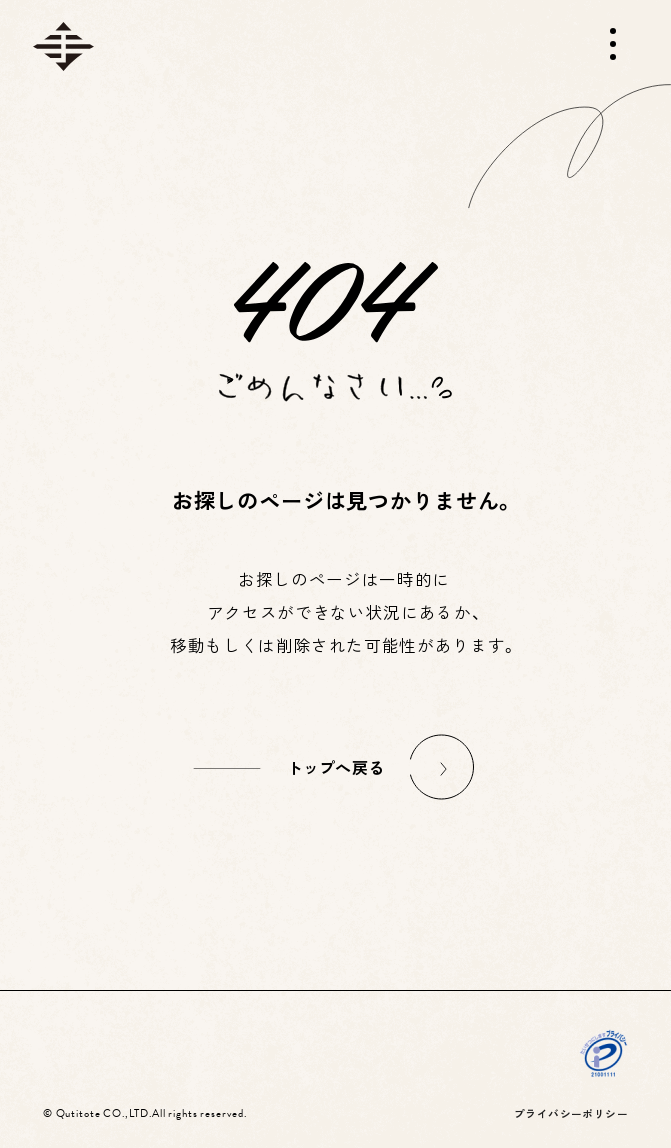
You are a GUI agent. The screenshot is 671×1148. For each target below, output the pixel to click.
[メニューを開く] (613, 44)
